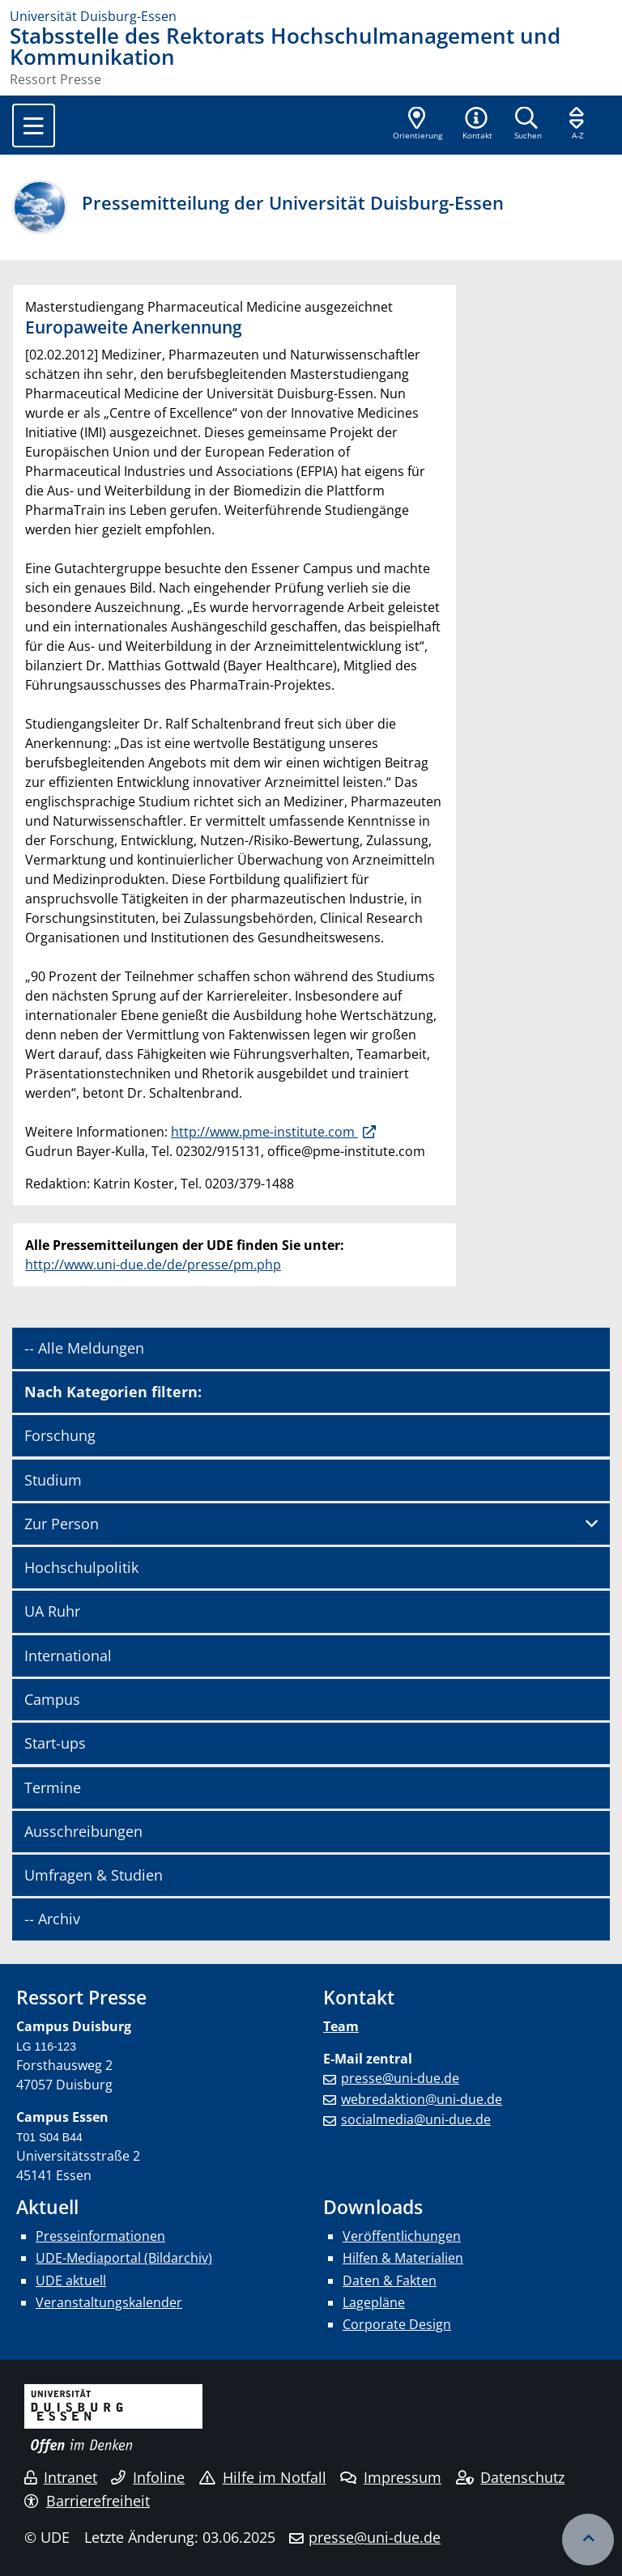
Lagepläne (374, 2302)
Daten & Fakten (390, 2280)
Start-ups (55, 1743)
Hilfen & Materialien (403, 2258)
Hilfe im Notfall (262, 2477)
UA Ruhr (52, 1611)
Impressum (390, 2477)
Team (341, 2026)
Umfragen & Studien (93, 1875)
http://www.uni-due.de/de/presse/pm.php (153, 1264)
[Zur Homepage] (311, 16)
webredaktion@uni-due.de (421, 2099)
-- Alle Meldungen (84, 1348)
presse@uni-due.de (400, 2078)
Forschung (60, 1435)
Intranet (60, 2477)
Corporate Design (397, 2324)
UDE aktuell (71, 2280)
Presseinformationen (100, 2236)
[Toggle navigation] (33, 125)
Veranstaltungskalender (109, 2302)
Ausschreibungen (83, 1831)
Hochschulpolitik (81, 1567)
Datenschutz (510, 2477)
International (68, 1655)
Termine (52, 1787)
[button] (477, 124)
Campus (52, 1699)
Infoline (148, 2477)
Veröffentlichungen (402, 2236)
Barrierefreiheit (87, 2500)
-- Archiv (52, 1918)
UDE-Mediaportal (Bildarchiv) (124, 2258)
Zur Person (61, 1523)
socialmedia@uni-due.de (416, 2119)
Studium (53, 1480)
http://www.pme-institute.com (264, 1132)
